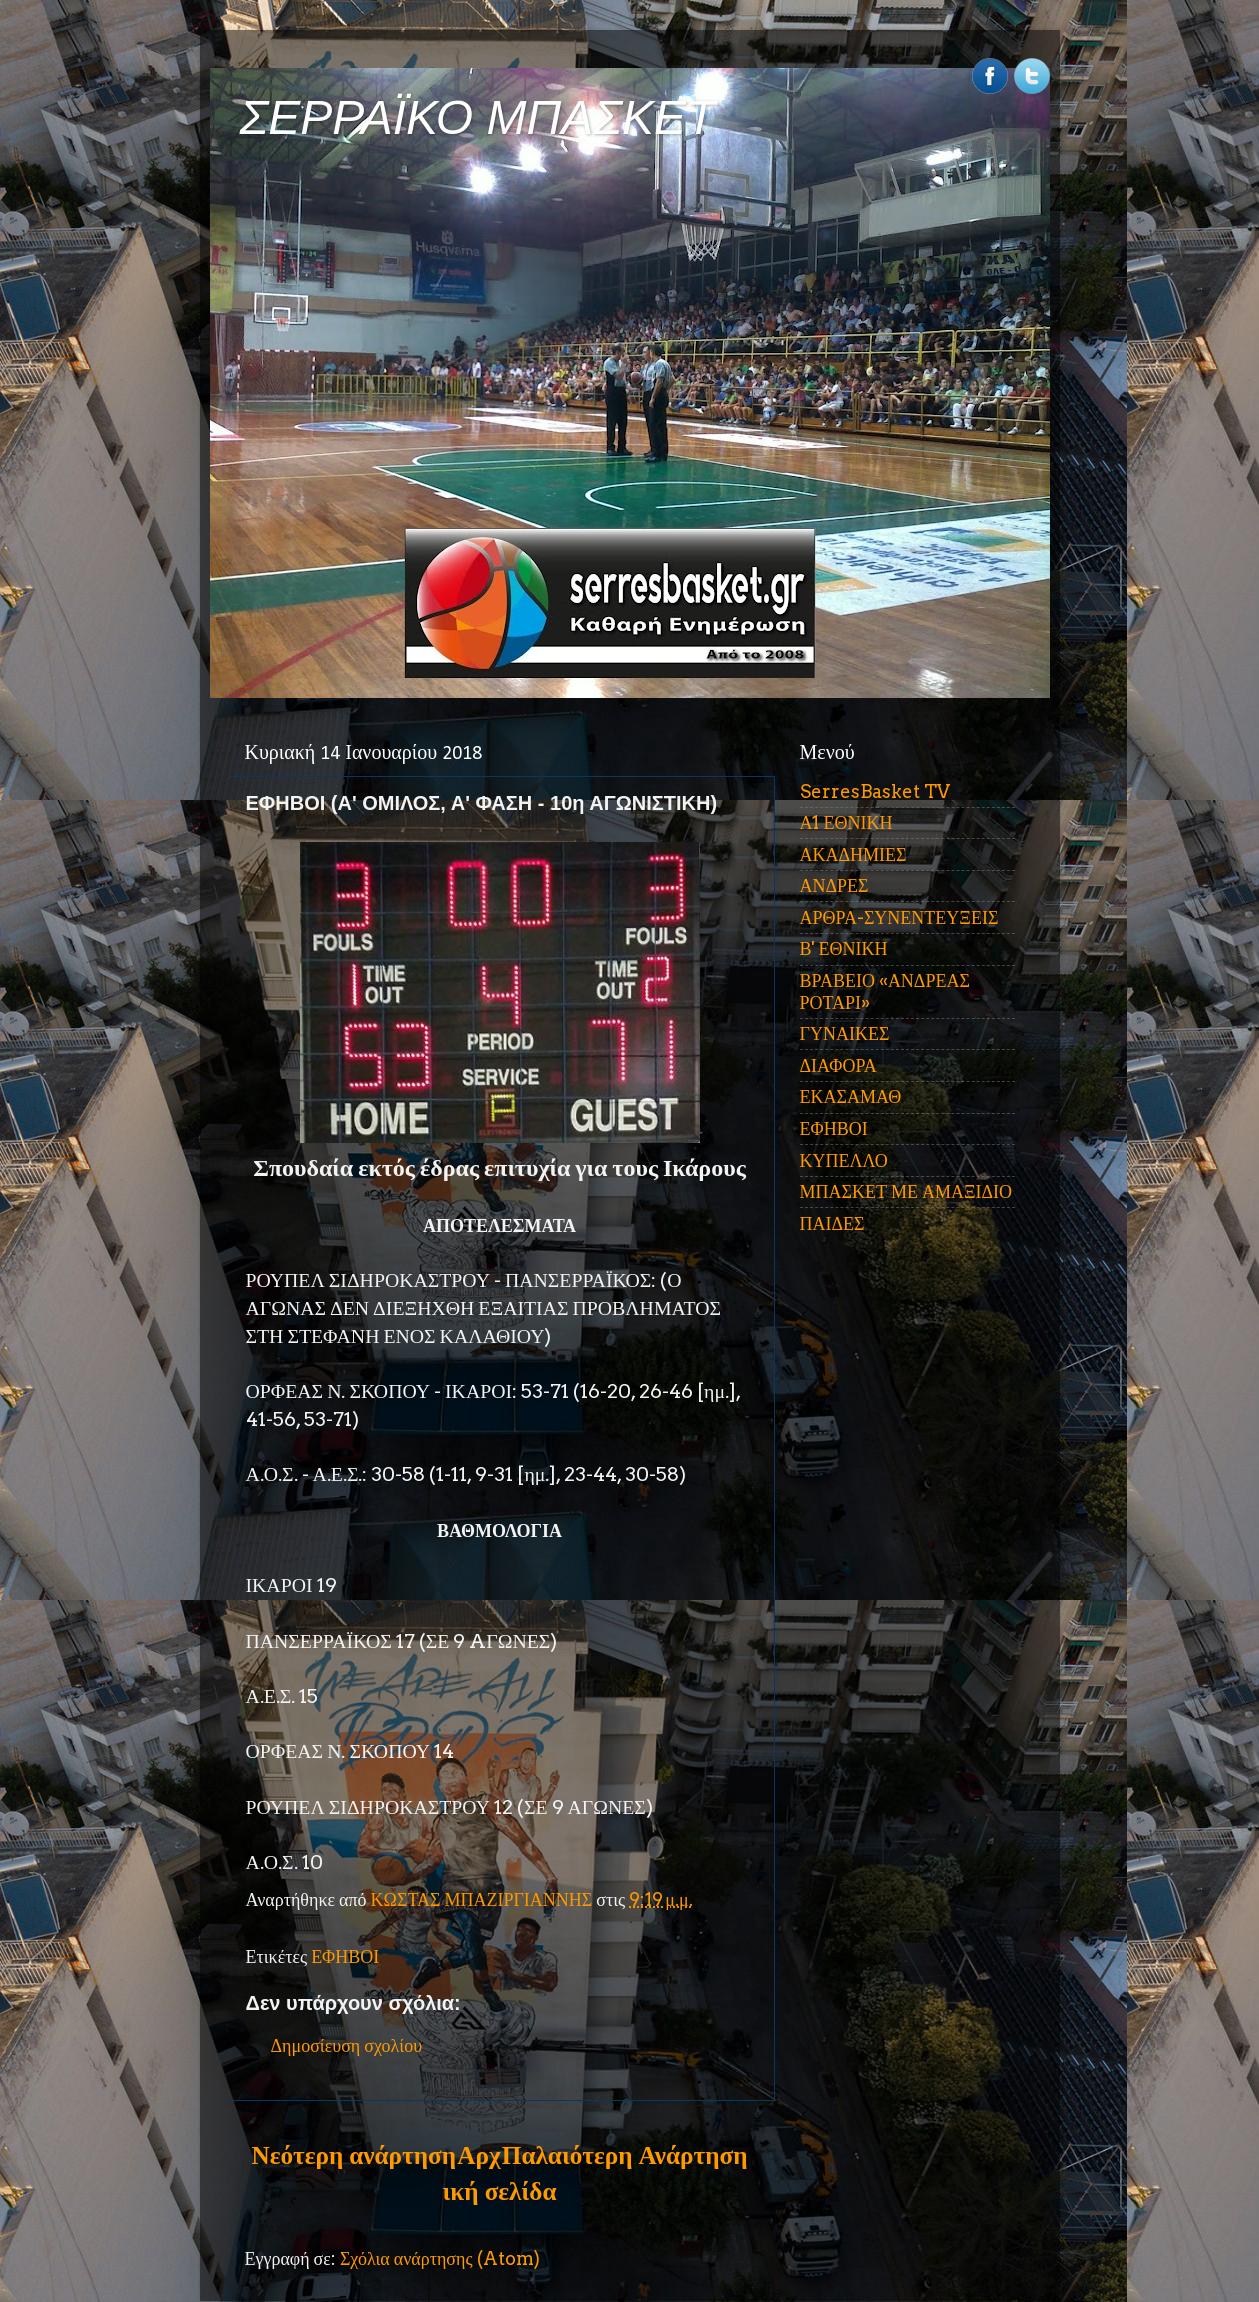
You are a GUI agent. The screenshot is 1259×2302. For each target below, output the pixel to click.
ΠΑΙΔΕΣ (832, 1223)
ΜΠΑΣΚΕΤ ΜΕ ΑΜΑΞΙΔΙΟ (906, 1191)
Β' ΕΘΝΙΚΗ (844, 948)
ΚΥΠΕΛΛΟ (844, 1160)
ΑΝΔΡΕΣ (834, 885)
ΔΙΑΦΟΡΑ (838, 1065)
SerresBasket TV (875, 791)
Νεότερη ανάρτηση (354, 2155)
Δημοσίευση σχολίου (347, 2045)
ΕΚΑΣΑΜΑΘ (851, 1096)
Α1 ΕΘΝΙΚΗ (846, 822)
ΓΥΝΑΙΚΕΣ (845, 1033)
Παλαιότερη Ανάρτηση (625, 2155)
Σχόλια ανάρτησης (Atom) (440, 2258)
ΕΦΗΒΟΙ (345, 1956)
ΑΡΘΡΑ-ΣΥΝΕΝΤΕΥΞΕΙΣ (899, 917)
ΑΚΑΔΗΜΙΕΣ (853, 854)
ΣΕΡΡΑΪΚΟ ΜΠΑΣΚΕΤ (478, 117)
